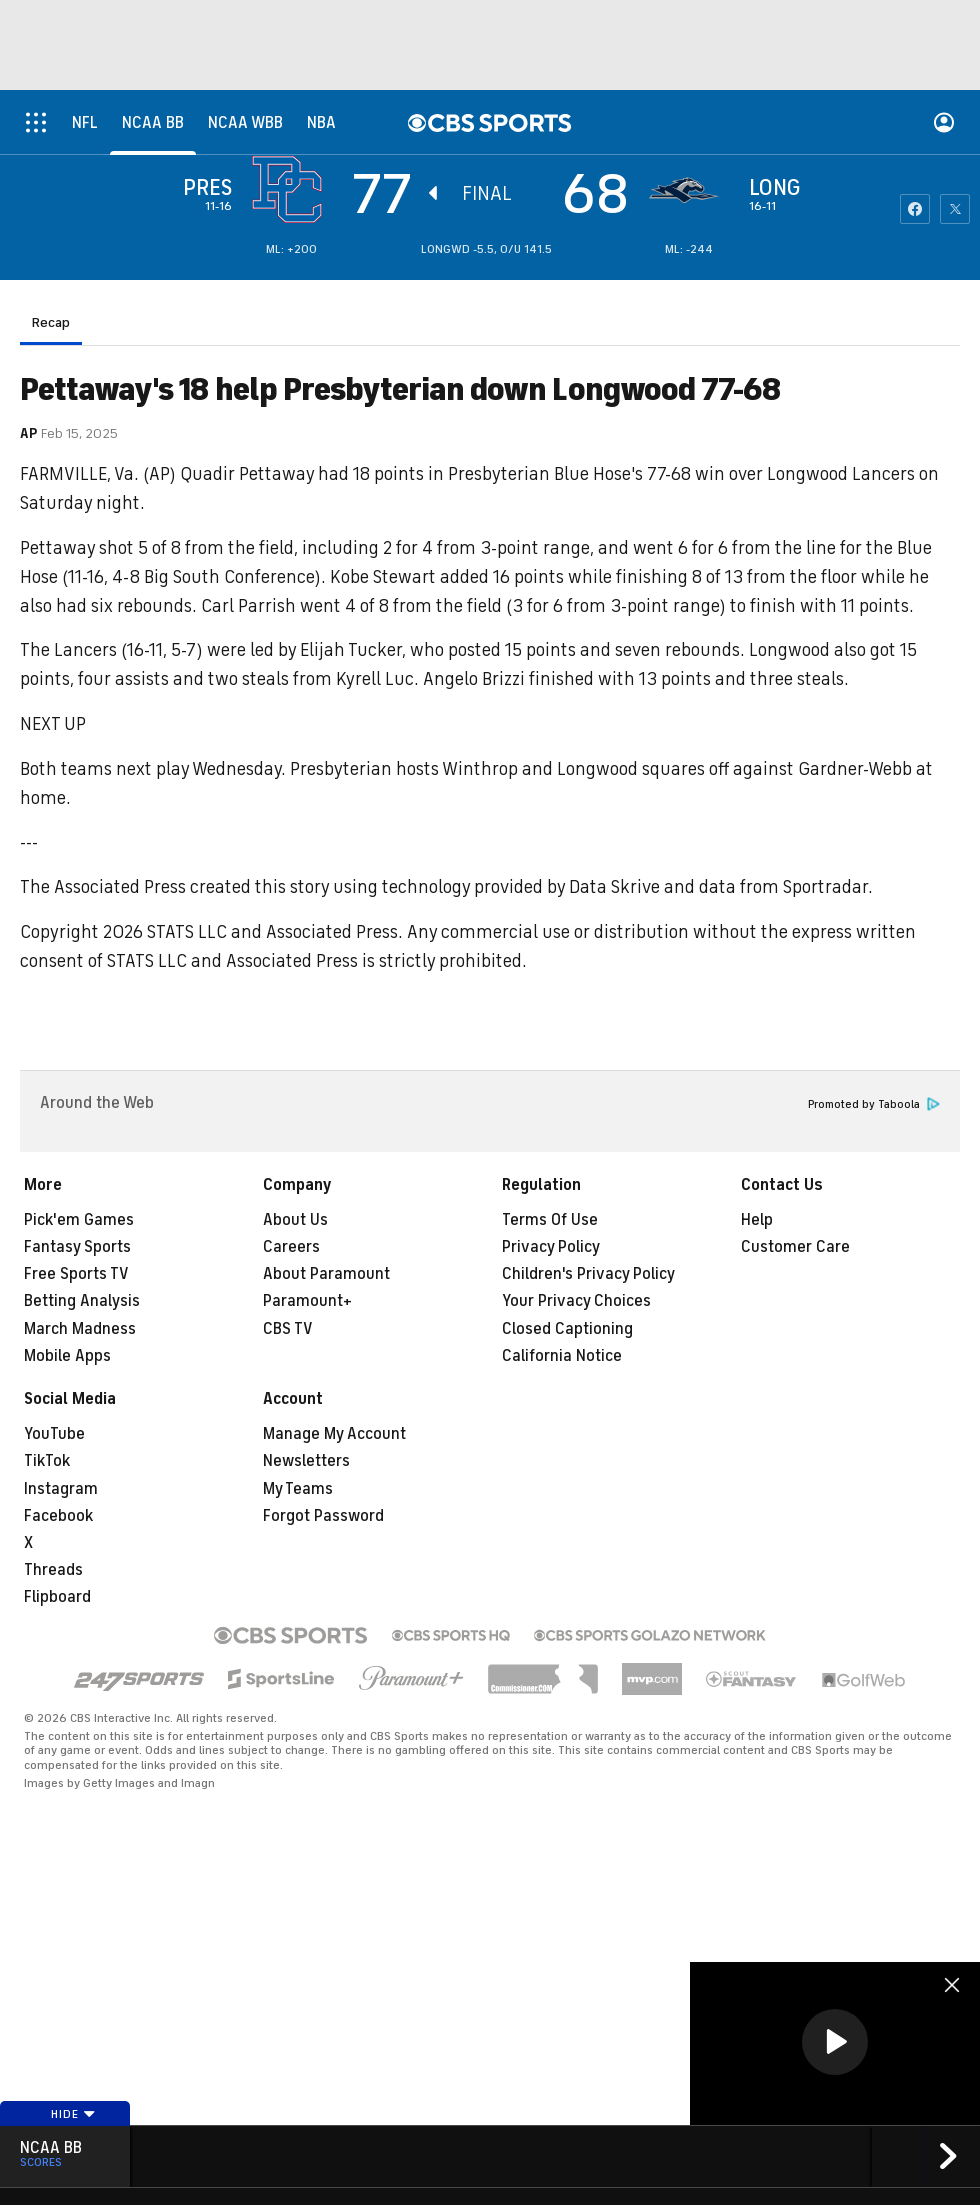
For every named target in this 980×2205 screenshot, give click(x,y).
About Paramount (326, 1274)
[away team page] (292, 190)
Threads (53, 1570)
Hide (73, 2114)
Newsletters (306, 1461)
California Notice (562, 1356)
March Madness (80, 1329)
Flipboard (57, 1597)
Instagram (61, 1489)
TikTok (47, 1461)
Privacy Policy (551, 1247)
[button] (835, 2042)
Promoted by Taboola (874, 1104)
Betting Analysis (82, 1301)
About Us (295, 1220)
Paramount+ (307, 1301)
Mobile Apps (67, 1356)
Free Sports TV (76, 1274)
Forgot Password (323, 1516)
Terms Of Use (550, 1220)
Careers (291, 1247)
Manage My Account (334, 1434)
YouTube (54, 1434)
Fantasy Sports (77, 1247)
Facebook (58, 1516)
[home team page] (689, 190)
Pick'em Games (79, 1220)
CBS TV (288, 1329)
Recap (51, 322)
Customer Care (795, 1247)
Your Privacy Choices (576, 1301)
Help (757, 1220)
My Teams (298, 1489)
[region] (835, 2043)
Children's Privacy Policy (588, 1274)
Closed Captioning (567, 1329)
